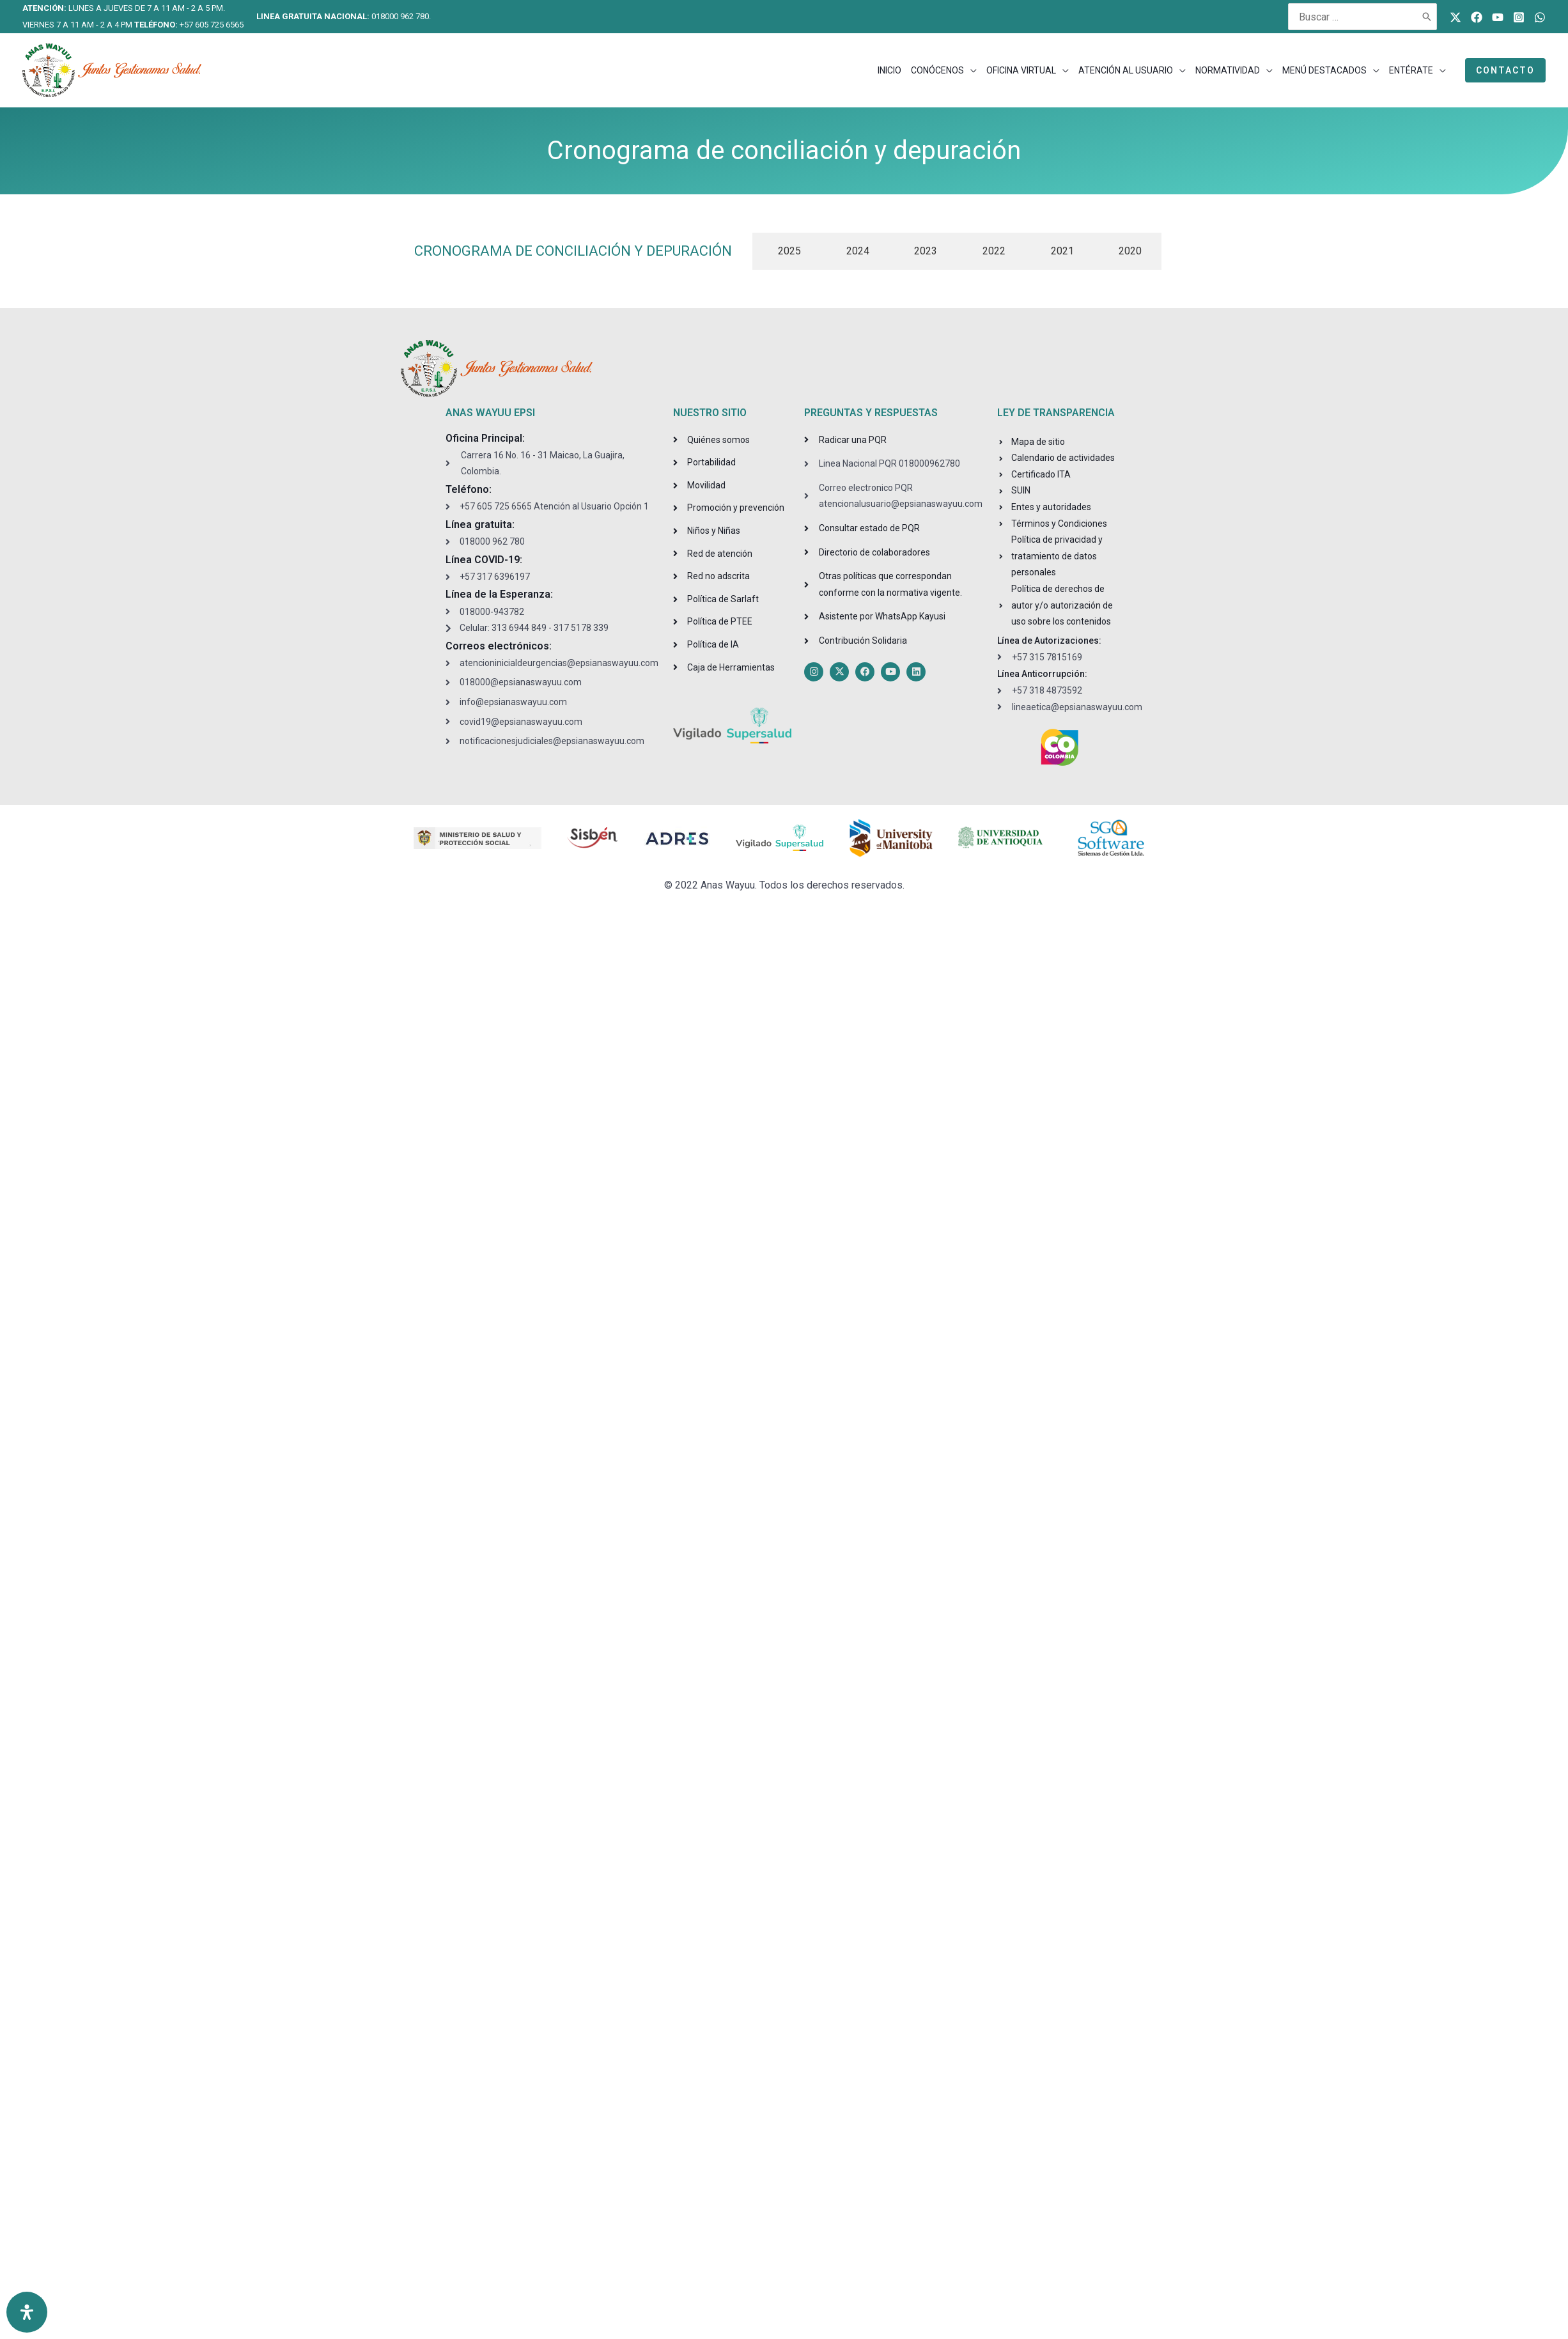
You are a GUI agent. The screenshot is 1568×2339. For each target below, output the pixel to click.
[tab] (786, 251)
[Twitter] (1455, 17)
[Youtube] (1497, 17)
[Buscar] (1427, 16)
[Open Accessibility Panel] (26, 2312)
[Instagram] (1519, 17)
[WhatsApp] (1540, 17)
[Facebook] (1476, 17)
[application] (970, 70)
